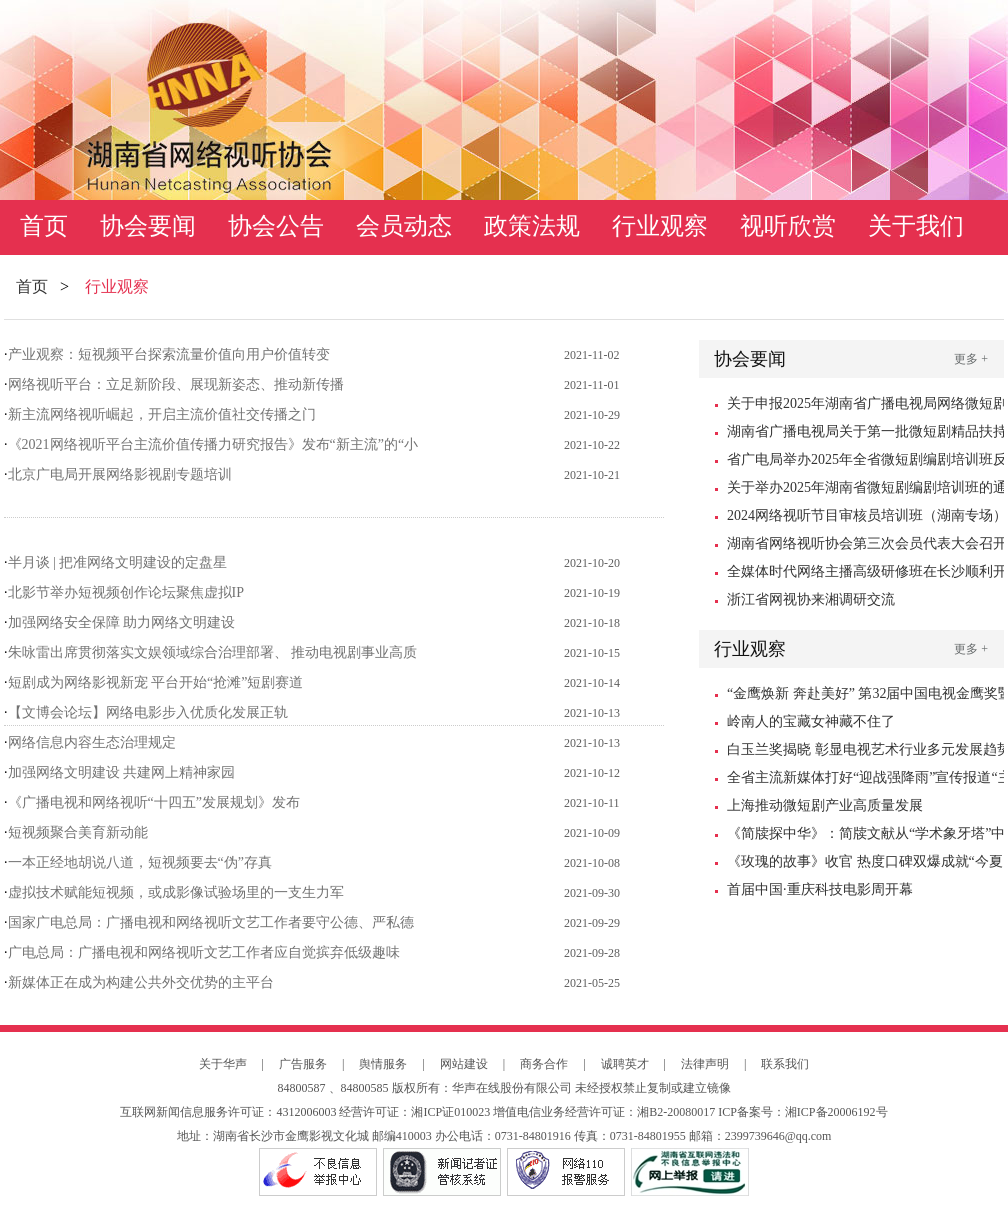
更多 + (971, 359)
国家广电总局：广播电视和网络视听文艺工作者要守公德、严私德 (211, 922)
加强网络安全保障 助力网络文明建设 (122, 622)
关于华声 (223, 1064)
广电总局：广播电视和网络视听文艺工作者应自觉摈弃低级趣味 (204, 952)
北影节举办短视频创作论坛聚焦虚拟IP (126, 592)
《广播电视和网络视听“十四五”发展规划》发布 (154, 802)
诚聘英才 (625, 1064)
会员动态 (404, 226)
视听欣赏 (788, 226)
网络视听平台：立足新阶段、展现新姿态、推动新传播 (176, 384)
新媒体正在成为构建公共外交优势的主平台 (141, 982)
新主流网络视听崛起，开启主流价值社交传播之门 (162, 414)
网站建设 (464, 1064)
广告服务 (303, 1064)
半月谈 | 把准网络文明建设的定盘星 (118, 562)
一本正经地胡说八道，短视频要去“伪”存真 (140, 862)
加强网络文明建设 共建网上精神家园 (122, 772)
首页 (44, 226)
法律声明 (705, 1064)
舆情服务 (383, 1064)
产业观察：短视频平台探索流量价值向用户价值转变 (169, 354)
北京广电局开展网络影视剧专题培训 (120, 474)
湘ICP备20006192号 (836, 1112)
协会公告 (276, 226)
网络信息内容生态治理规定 (92, 742)
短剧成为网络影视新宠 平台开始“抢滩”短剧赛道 (156, 682)
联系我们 (785, 1064)
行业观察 (660, 226)
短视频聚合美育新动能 (78, 832)
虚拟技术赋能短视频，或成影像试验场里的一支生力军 (176, 892)
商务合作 (544, 1064)
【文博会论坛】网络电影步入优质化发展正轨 (148, 712)
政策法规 (532, 226)
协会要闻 (148, 226)
